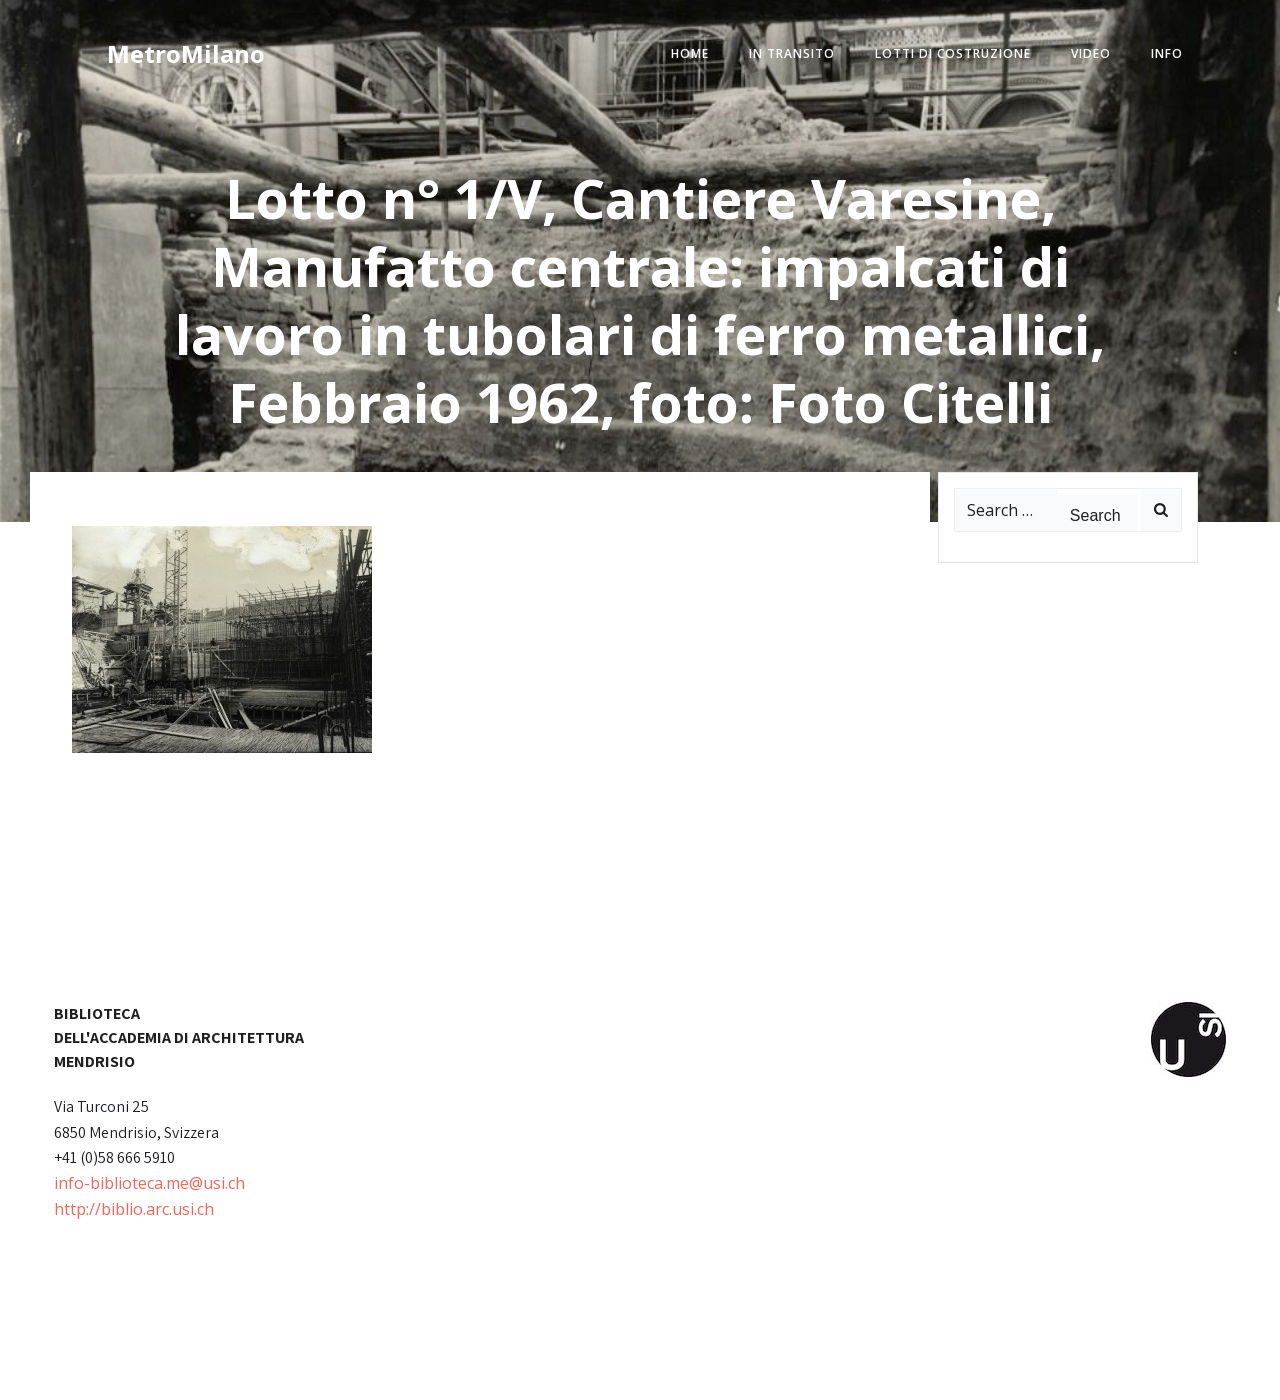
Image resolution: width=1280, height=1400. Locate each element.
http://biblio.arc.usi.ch (134, 1209)
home (690, 53)
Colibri (867, 1370)
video (1091, 53)
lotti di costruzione (953, 53)
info (1167, 53)
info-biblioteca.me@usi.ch (149, 1183)
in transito (792, 53)
